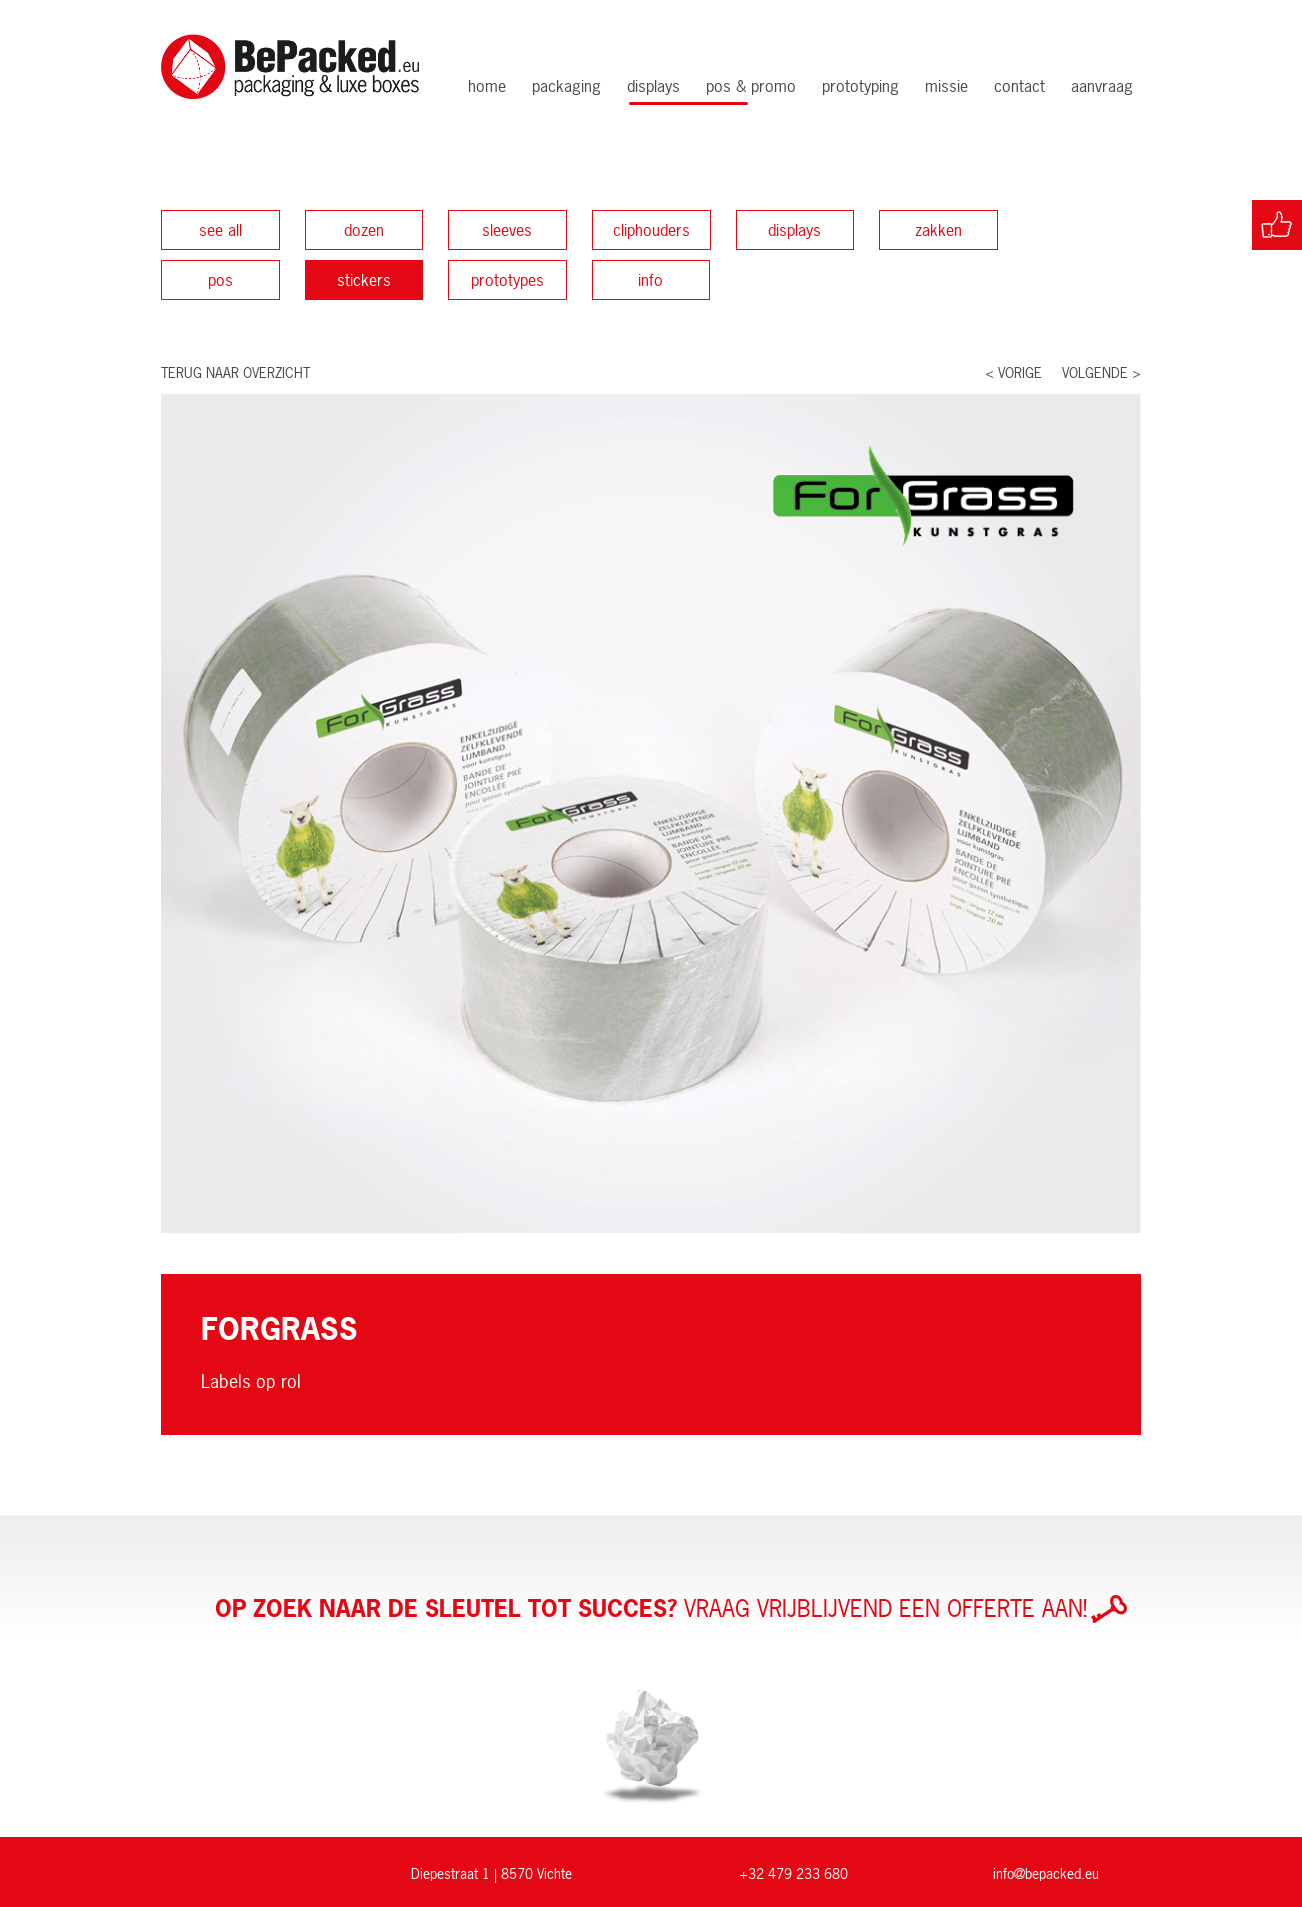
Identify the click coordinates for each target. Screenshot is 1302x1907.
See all (220, 230)
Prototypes (507, 280)
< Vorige (1013, 372)
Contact (1019, 86)
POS (220, 280)
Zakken (938, 230)
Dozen (364, 230)
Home (487, 86)
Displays (653, 86)
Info (650, 280)
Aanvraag (1102, 86)
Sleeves (507, 230)
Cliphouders (651, 230)
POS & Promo (751, 86)
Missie (946, 86)
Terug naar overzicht (235, 372)
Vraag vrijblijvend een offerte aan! (671, 1609)
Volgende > (1101, 372)
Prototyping (860, 86)
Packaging (566, 86)
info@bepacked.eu (1046, 1873)
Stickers (364, 280)
